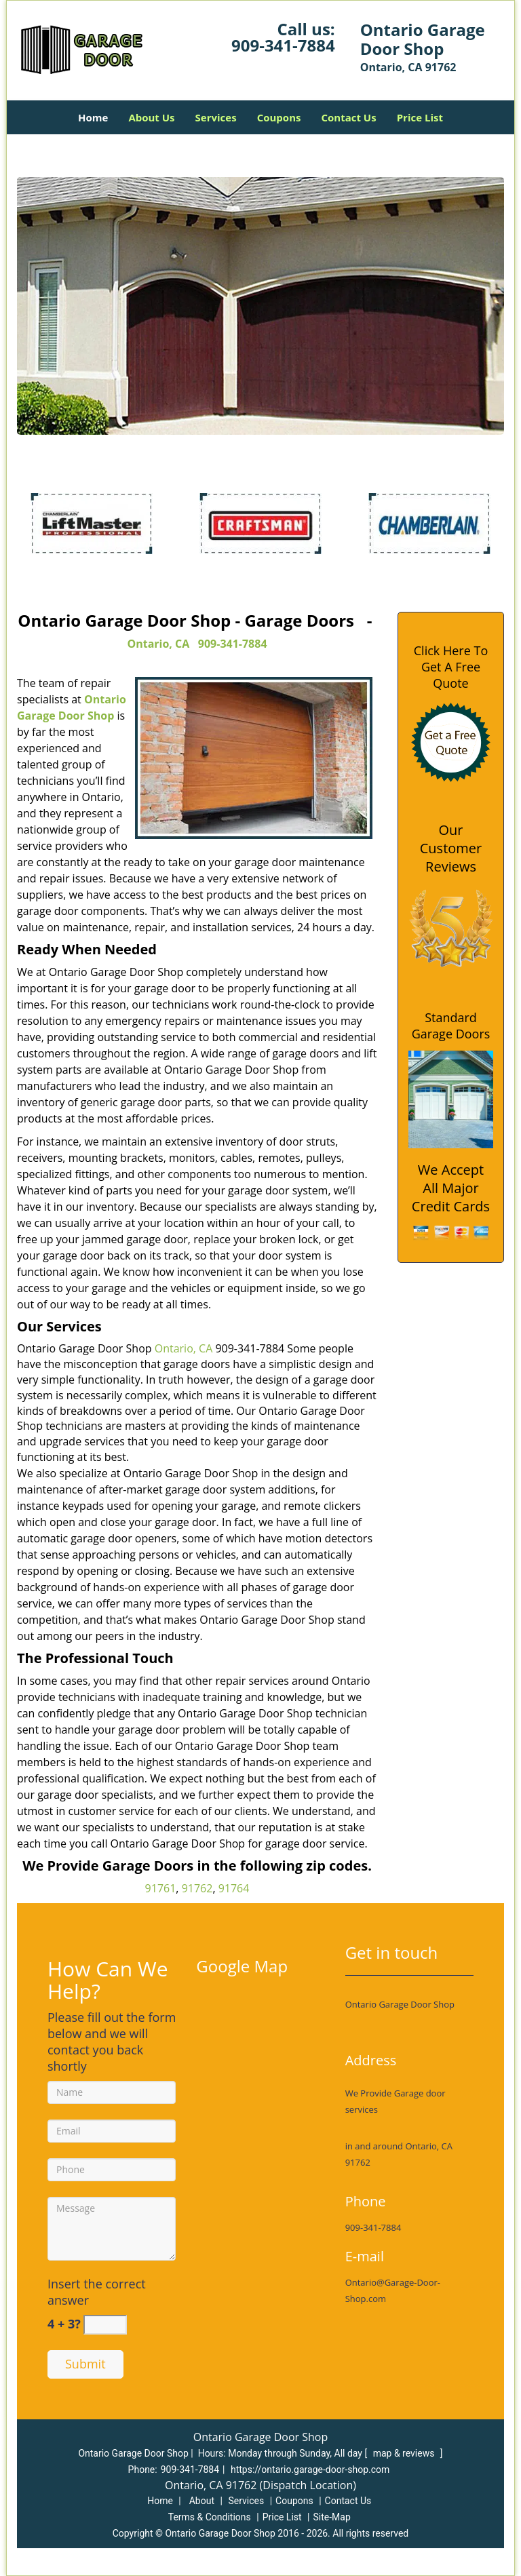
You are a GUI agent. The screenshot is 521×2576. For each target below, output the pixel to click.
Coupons (279, 117)
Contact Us (348, 117)
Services (216, 117)
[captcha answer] (105, 2325)
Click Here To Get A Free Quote (451, 666)
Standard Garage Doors (451, 1025)
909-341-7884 (283, 45)
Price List (420, 117)
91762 (197, 1888)
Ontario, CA (158, 643)
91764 (234, 1888)
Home (93, 117)
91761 (160, 1888)
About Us (151, 117)
